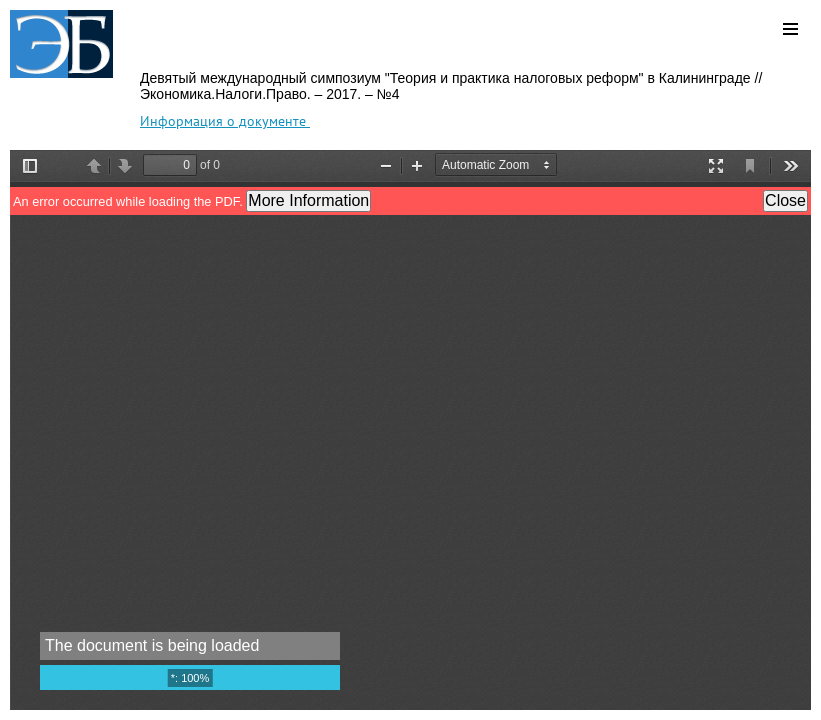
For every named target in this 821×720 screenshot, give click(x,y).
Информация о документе (225, 121)
